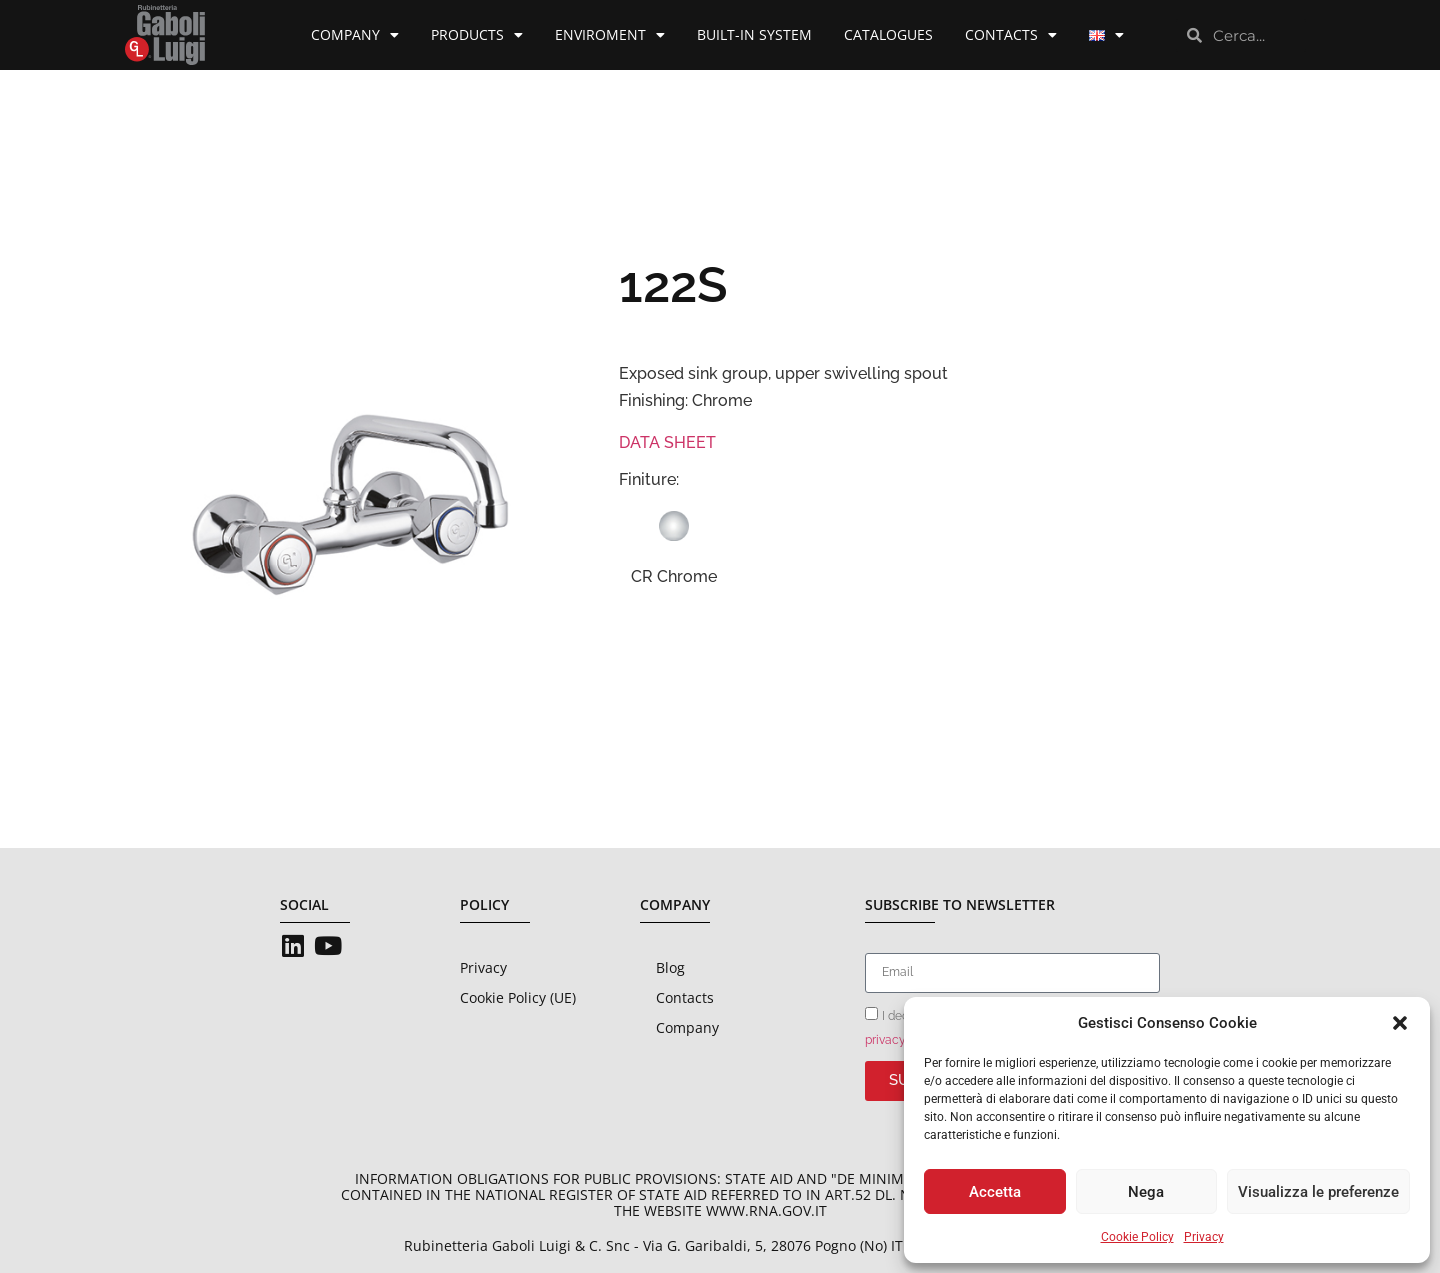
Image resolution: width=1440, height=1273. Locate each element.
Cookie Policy (1137, 1237)
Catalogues (888, 34)
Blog (670, 967)
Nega (1146, 1192)
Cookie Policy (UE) (518, 997)
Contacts (1011, 35)
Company (355, 35)
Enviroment (610, 35)
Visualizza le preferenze (1318, 1192)
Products (477, 35)
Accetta (995, 1192)
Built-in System (754, 34)
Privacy (1204, 1237)
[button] (1400, 1023)
